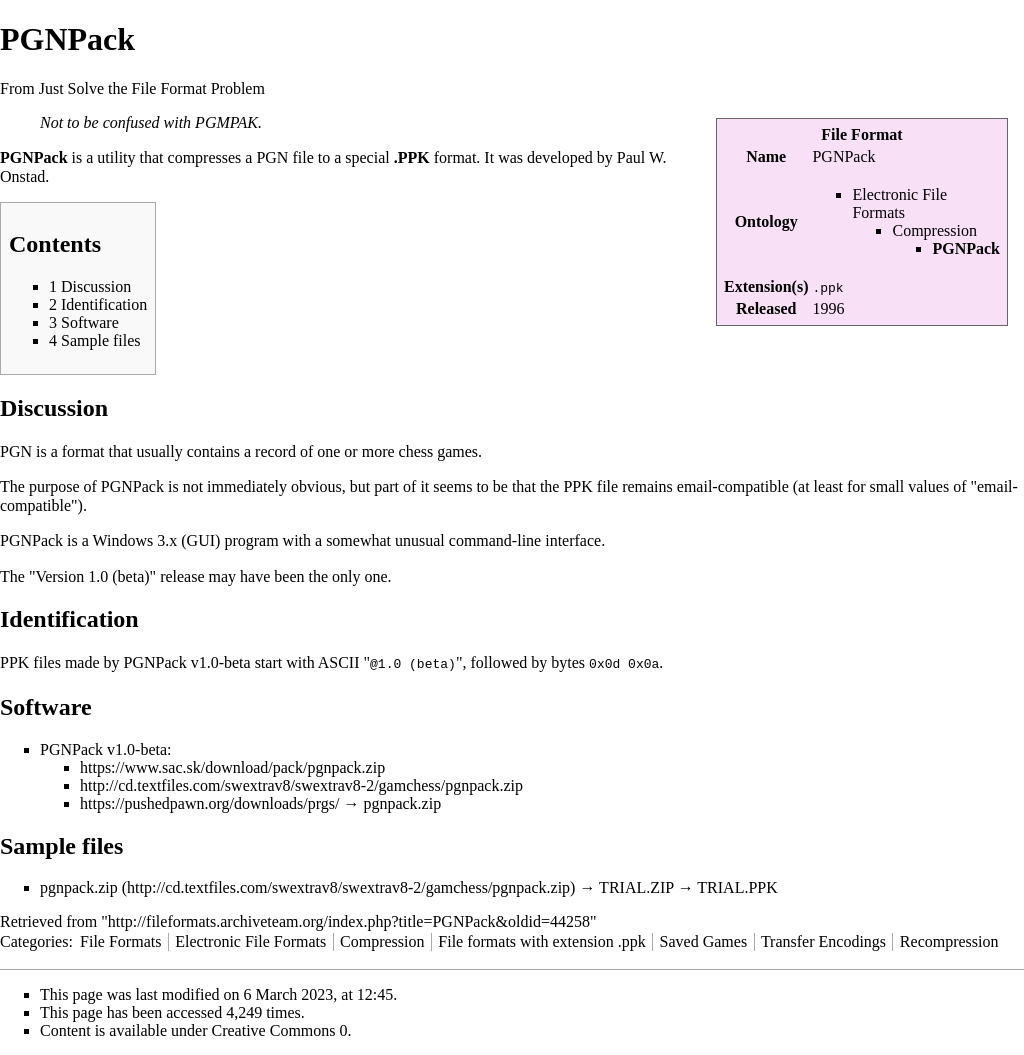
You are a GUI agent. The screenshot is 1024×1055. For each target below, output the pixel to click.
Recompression (949, 940)
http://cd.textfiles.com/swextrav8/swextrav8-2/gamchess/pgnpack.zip (301, 784)
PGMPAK (226, 122)
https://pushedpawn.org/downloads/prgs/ (209, 802)
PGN (272, 157)
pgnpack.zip (79, 886)
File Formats (120, 940)
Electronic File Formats (899, 203)
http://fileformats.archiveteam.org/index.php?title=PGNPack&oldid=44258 (349, 920)
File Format (861, 134)
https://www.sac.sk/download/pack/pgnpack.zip (232, 766)
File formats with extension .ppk (542, 940)
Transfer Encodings (823, 940)
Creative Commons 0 (280, 1029)
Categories (34, 940)
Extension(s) (766, 286)
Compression (934, 230)
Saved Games (704, 940)
